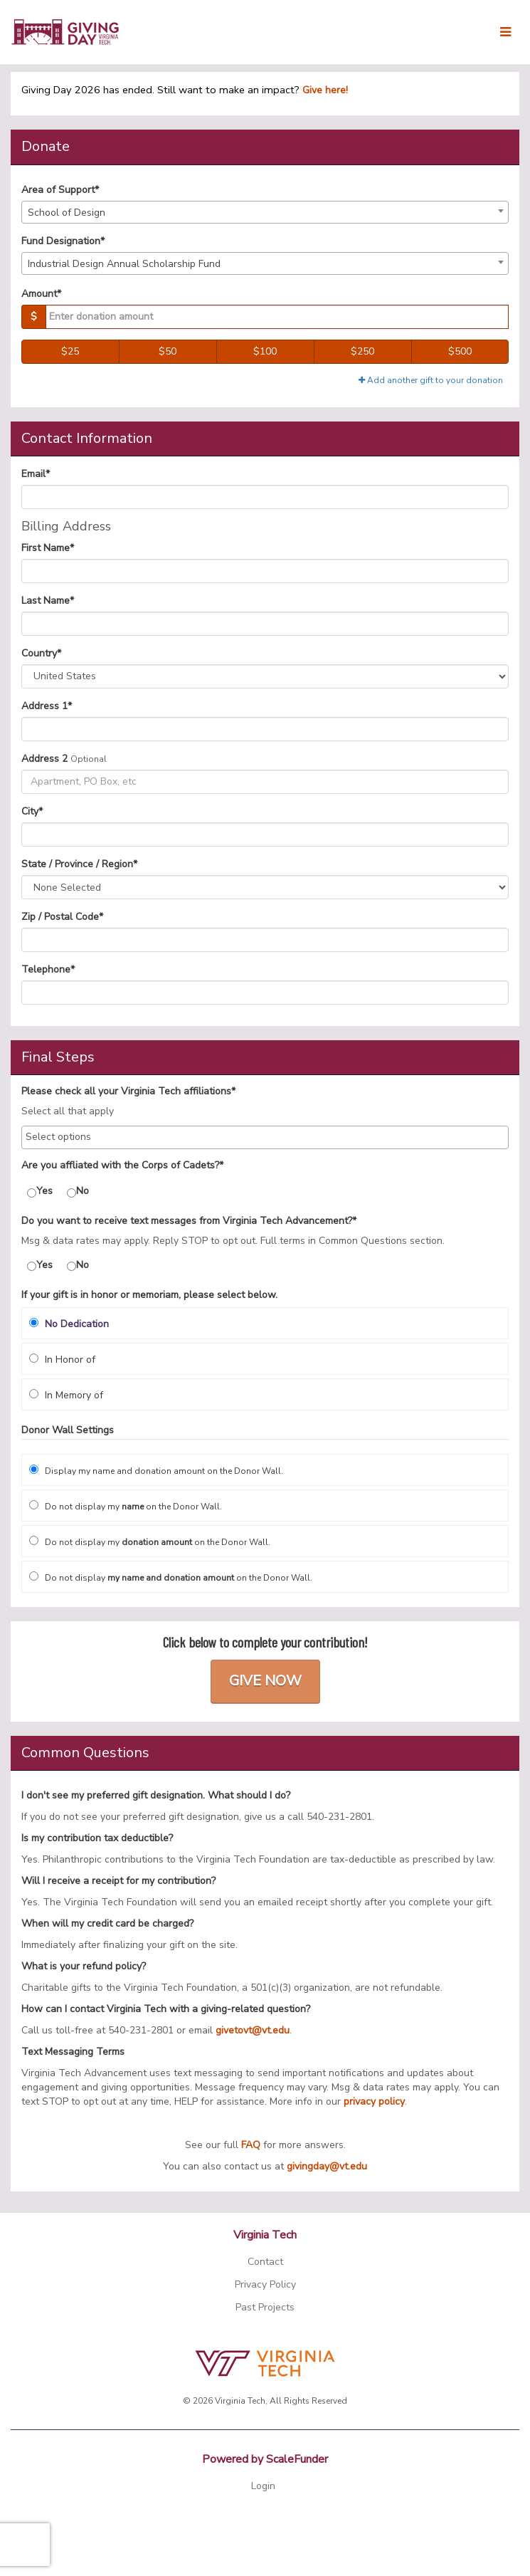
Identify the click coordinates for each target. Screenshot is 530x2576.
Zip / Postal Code (62, 916)
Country (41, 653)
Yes (40, 1191)
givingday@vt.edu (327, 2166)
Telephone (48, 969)
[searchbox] (265, 1137)
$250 (362, 351)
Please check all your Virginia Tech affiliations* (128, 1091)
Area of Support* (60, 190)
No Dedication (69, 1324)
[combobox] (265, 212)
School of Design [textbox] (66, 212)
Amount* (41, 293)
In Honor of (62, 1359)
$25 (70, 351)
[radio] (265, 1323)
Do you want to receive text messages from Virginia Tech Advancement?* (188, 1220)
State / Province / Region (79, 864)
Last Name (47, 600)
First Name (47, 548)
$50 (167, 351)
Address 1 (46, 706)
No (78, 1191)
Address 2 (44, 758)
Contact (265, 2261)
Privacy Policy (265, 2284)
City (32, 811)
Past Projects (265, 2307)
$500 (460, 351)
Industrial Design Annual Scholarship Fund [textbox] (124, 264)
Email (35, 474)
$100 (265, 351)
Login (263, 2486)
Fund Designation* (63, 241)
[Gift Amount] (277, 317)
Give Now (265, 1680)
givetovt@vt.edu (253, 2030)
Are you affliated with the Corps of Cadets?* (122, 1165)
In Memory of (66, 1395)
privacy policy (374, 2101)
